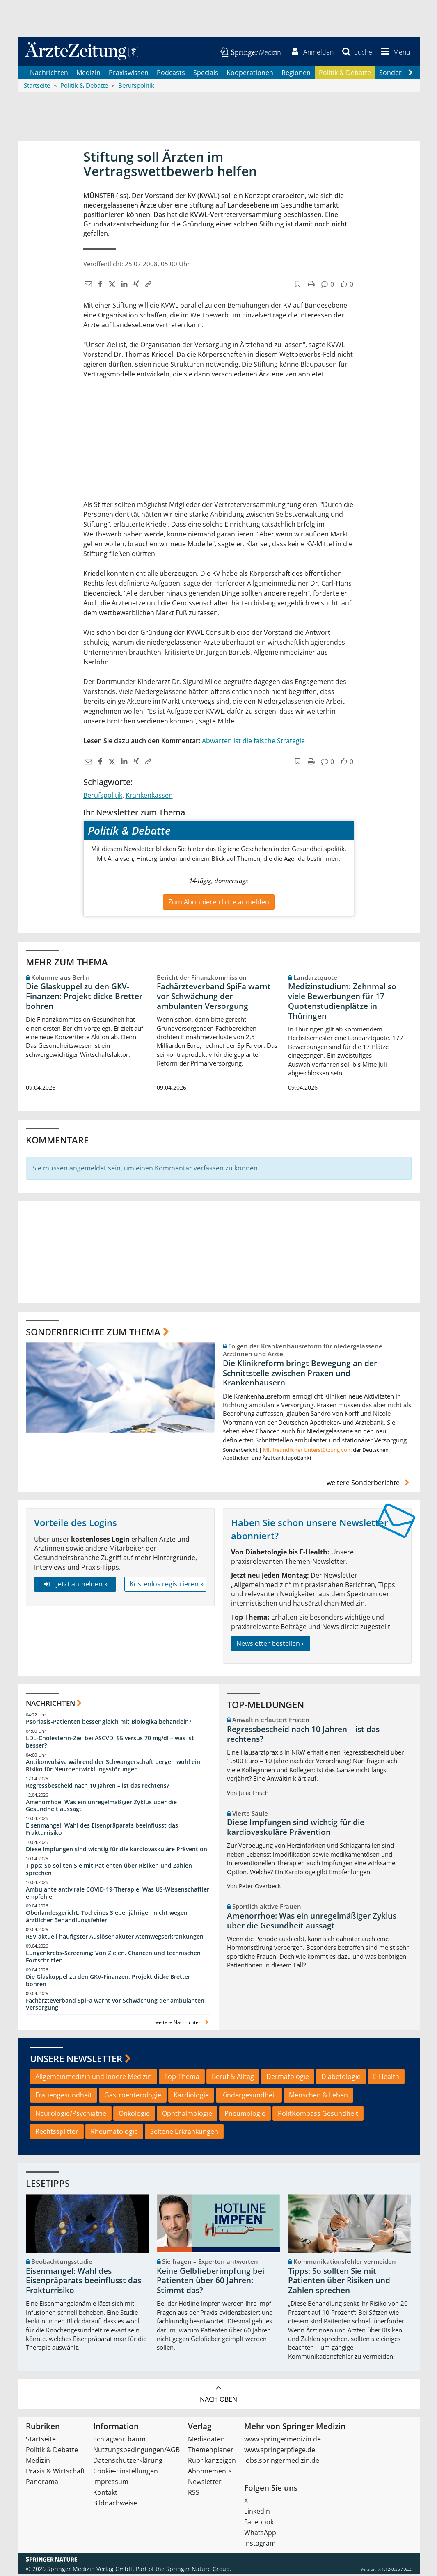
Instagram (260, 2544)
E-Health (386, 2077)
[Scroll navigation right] (411, 74)
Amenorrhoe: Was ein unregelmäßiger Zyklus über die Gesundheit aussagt (101, 1806)
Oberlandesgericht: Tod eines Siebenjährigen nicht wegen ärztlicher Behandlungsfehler (107, 1918)
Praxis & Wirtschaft (55, 2472)
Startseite (41, 2440)
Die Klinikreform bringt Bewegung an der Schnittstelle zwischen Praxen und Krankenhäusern (300, 1374)
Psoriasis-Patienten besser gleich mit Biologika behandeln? (108, 1723)
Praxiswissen (129, 73)
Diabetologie (341, 2077)
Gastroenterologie (132, 2096)
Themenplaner (210, 2451)
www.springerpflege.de (279, 2451)
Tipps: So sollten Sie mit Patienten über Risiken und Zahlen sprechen (109, 1870)
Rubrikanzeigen (212, 2461)
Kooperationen (250, 73)
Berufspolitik (102, 796)
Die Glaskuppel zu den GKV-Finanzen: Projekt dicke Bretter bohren (84, 998)
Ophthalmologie (187, 2114)
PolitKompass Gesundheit (318, 2114)
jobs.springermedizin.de (281, 2461)
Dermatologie (287, 2077)
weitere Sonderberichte (369, 1483)
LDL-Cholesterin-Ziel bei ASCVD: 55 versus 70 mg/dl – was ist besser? (110, 1742)
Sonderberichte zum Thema (93, 1333)
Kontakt (105, 2493)
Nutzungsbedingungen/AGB (136, 2451)
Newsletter (205, 2483)
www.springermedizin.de (282, 2440)
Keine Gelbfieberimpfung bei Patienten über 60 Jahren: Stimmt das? (210, 2282)
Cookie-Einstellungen (125, 2472)
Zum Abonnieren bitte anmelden (218, 903)
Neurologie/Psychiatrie (70, 2114)
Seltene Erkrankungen (184, 2133)
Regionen (296, 73)
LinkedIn (257, 2512)
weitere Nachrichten (182, 2023)
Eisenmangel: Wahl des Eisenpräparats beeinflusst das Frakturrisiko (102, 1830)
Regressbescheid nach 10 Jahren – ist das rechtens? (97, 1787)
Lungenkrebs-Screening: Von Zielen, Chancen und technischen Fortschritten (113, 1957)
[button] (393, 52)
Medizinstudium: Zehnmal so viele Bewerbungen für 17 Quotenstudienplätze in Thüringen (342, 1002)
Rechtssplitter (56, 2133)
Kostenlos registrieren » (167, 1585)
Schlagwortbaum (119, 2440)
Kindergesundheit (249, 2096)
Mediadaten (206, 2440)
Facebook (259, 2523)
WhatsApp (260, 2534)
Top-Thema (181, 2077)
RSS (193, 2493)
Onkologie (134, 2114)
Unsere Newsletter (76, 2059)
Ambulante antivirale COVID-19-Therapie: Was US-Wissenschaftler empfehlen (117, 1894)
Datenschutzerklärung (127, 2461)
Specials (205, 73)
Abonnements (210, 2472)
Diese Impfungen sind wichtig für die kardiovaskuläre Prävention (116, 1850)
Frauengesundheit (63, 2096)
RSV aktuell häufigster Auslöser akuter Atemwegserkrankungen (115, 1938)
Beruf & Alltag (233, 2077)
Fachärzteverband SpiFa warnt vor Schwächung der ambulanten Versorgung (214, 998)
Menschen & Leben (318, 2096)
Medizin (88, 73)
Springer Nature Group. (198, 2570)
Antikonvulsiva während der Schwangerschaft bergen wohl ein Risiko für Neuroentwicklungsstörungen (113, 1766)
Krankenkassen (149, 796)
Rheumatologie (114, 2133)
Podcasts (171, 73)
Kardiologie (191, 2096)
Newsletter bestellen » (270, 1644)
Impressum (110, 2483)
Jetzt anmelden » (75, 1585)
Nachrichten (49, 73)
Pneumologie (244, 2114)
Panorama (42, 2483)
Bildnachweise (115, 2504)
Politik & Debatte (345, 73)
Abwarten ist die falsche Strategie (253, 741)
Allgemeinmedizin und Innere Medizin (93, 2077)
